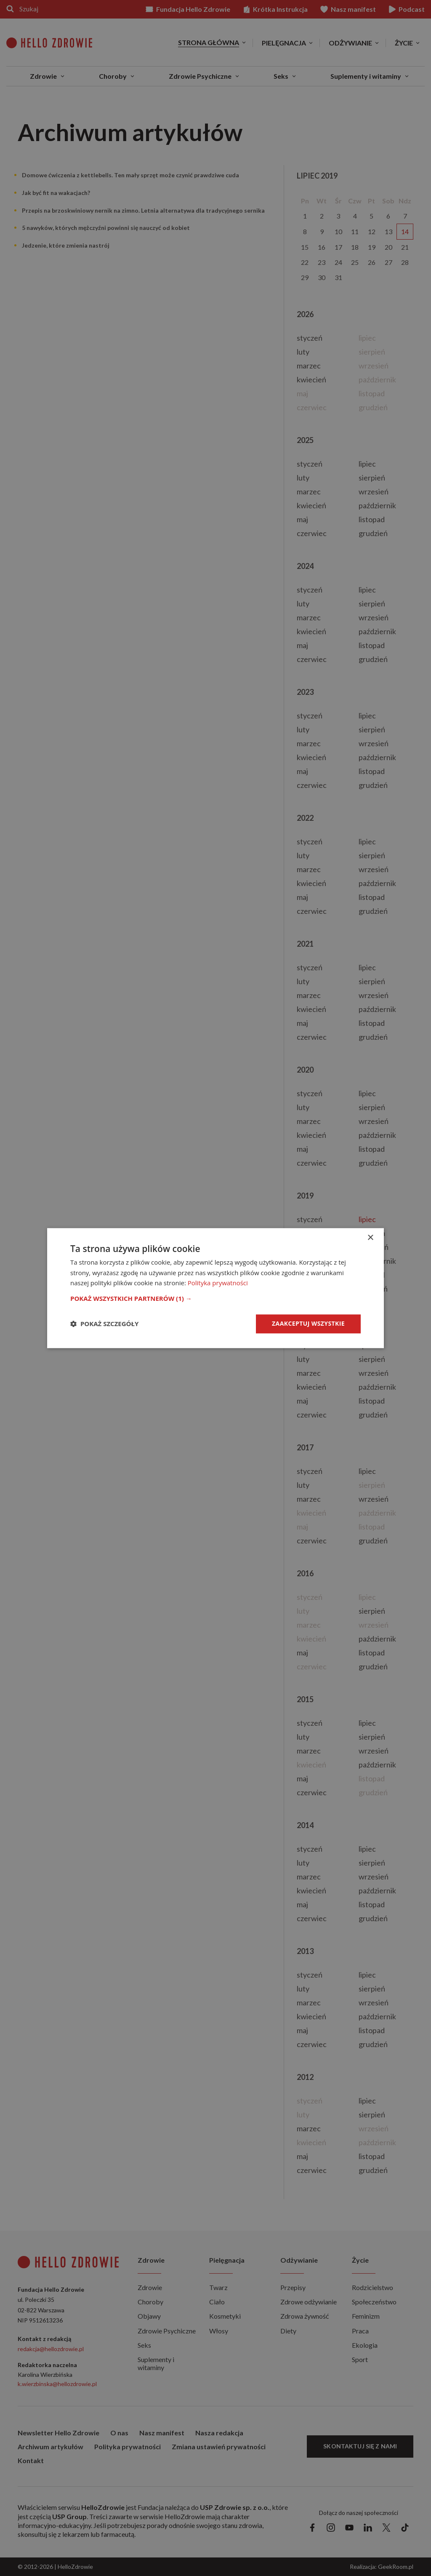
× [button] (370, 1238)
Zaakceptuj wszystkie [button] (308, 1323)
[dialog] (215, 1288)
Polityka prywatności (218, 1283)
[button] (215, 1298)
